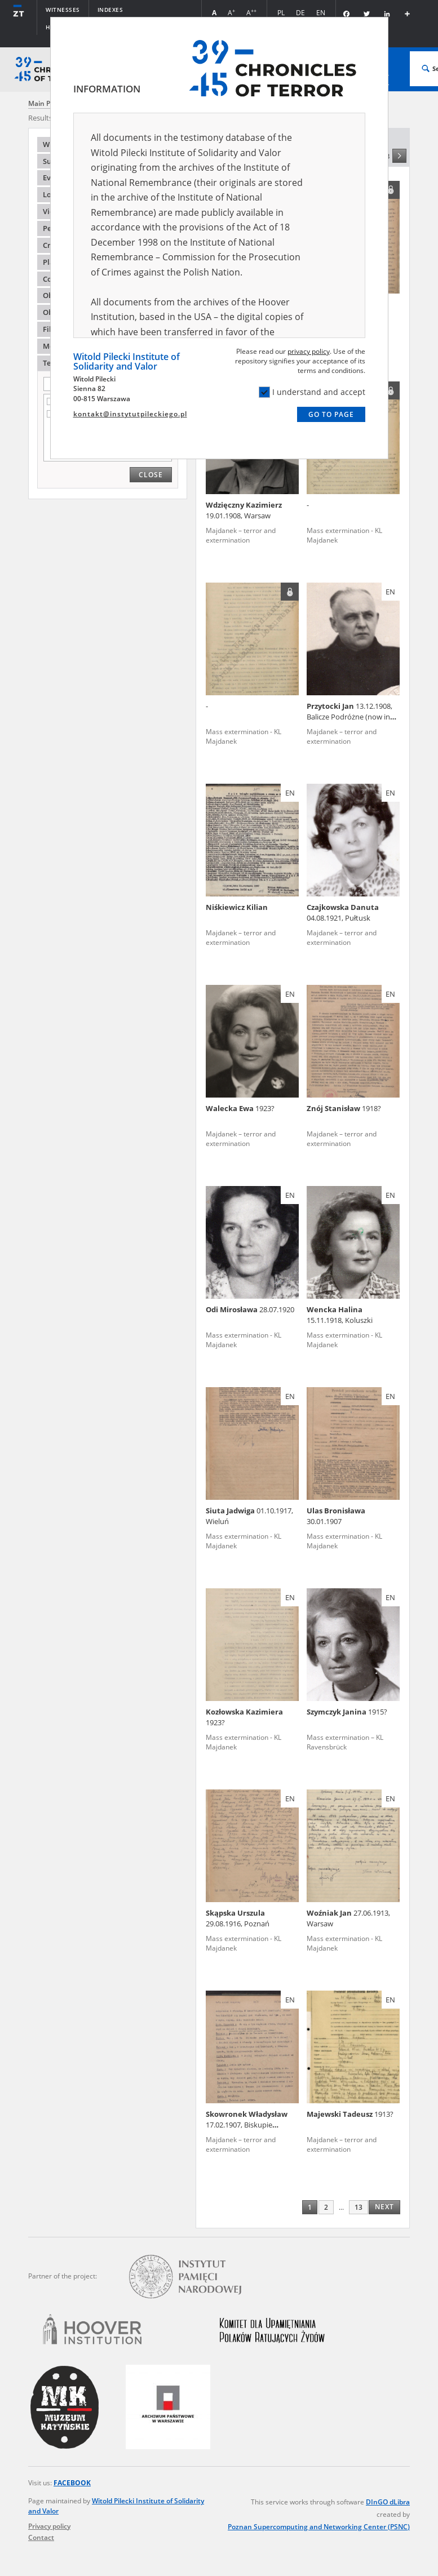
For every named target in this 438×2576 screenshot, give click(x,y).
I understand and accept (312, 392)
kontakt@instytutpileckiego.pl (130, 414)
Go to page (331, 414)
